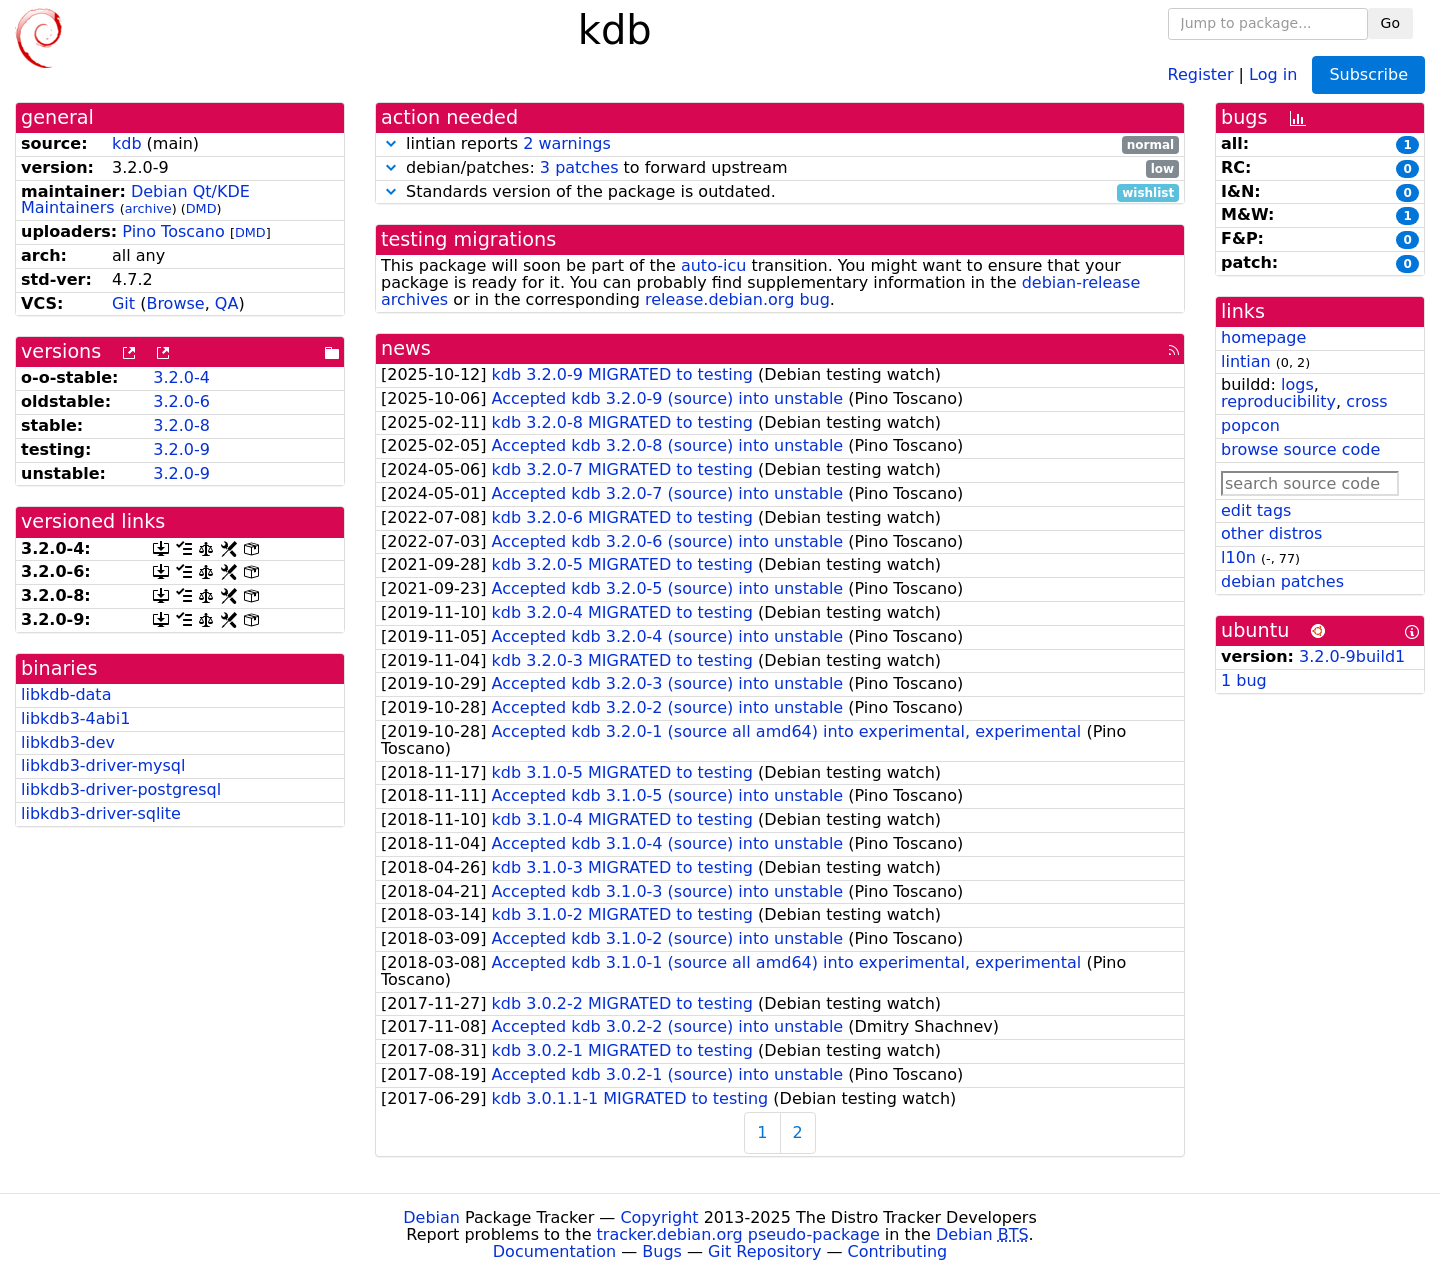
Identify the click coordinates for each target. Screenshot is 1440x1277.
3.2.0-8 (181, 425)
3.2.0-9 (181, 449)
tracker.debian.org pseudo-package (738, 1234)
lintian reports (780, 144)
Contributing (898, 1251)
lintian (1246, 361)
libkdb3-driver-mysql (103, 765)
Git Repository (764, 1251)
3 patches (579, 167)
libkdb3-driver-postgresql (121, 789)
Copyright (659, 1217)
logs (1297, 384)
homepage (1263, 337)
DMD (201, 208)
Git (123, 303)
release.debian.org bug (737, 299)
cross (1366, 401)
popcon (1250, 425)
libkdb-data (66, 694)
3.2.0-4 (181, 377)
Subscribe (1368, 74)
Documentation (554, 1251)
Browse (175, 303)
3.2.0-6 (181, 401)
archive (148, 208)
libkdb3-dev (68, 742)
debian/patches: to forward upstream (780, 168)
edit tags (1256, 510)
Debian (431, 1217)
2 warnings (567, 143)
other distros (1271, 533)
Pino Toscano (173, 231)
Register (1201, 73)
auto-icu (713, 265)
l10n (1238, 557)
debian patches (1282, 581)
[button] (391, 143)
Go (1390, 23)
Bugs (662, 1251)
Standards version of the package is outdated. (780, 192)
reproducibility (1278, 401)
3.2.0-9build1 (1352, 656)
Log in (1273, 73)
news (406, 348)
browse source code (1300, 449)
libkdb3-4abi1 (75, 718)
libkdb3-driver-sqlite (101, 813)
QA (227, 303)
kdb (127, 143)
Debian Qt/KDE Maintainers (135, 200)
